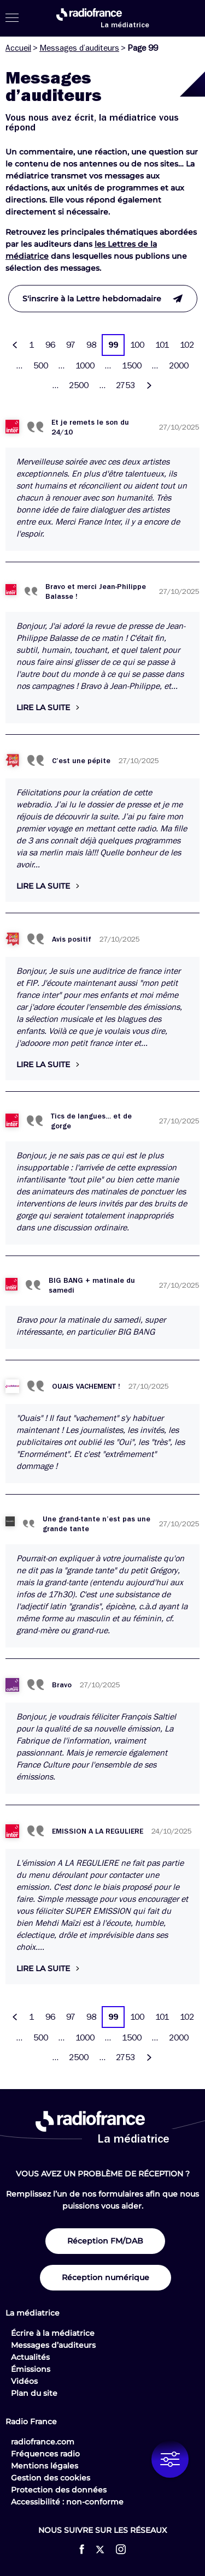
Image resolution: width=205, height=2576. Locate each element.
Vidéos (24, 2381)
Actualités (30, 2357)
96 (50, 345)
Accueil (18, 48)
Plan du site (34, 2393)
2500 (79, 385)
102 (187, 345)
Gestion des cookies (50, 2478)
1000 (85, 365)
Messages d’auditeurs (79, 48)
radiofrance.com (42, 2442)
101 (162, 345)
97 (70, 345)
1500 (132, 365)
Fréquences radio (45, 2454)
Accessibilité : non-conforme (67, 2502)
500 (40, 365)
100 (137, 345)
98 (91, 345)
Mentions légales (44, 2466)
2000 (179, 365)
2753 (125, 385)
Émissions (30, 2369)
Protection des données (59, 2490)
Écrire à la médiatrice (53, 2333)
